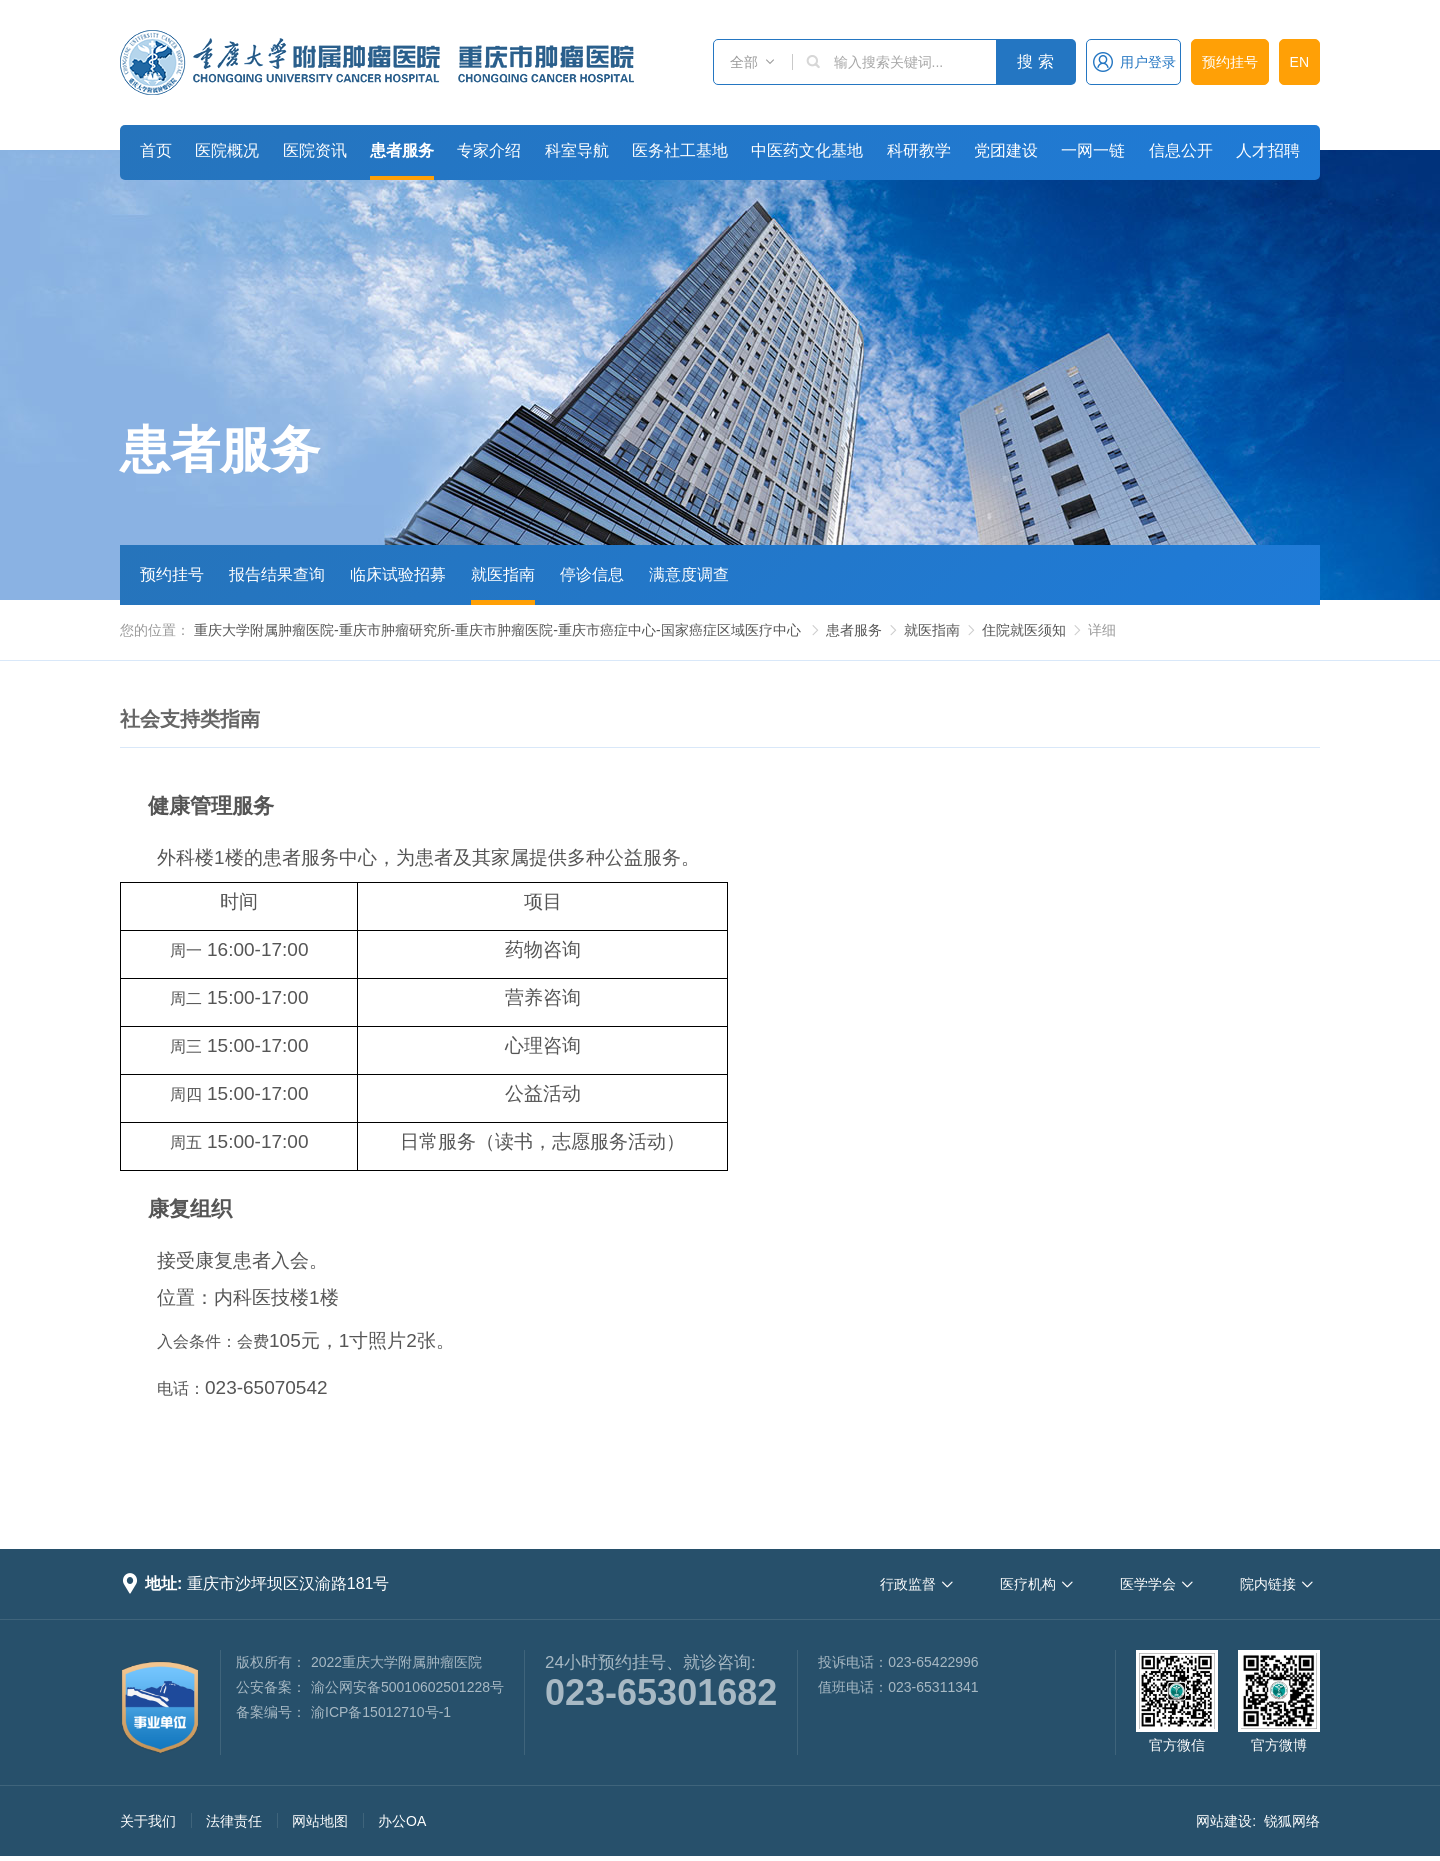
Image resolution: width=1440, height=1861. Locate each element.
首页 (156, 150)
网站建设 (1224, 1821)
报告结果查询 (277, 574)
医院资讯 (315, 150)
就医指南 (503, 574)
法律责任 (234, 1821)
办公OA (402, 1821)
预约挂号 (1230, 62)
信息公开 (1181, 150)
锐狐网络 (1292, 1821)
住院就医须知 (1024, 630)
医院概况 (227, 150)
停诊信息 (592, 574)
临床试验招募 (398, 574)
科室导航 (577, 150)
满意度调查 (689, 574)
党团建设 (1006, 150)
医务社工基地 (680, 150)
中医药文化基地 (807, 150)
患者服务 (402, 150)
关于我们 (148, 1821)
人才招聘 (1268, 150)
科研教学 (919, 150)
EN (1299, 62)
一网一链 (1093, 150)
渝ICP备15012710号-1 (381, 1712)
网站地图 (320, 1821)
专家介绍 (489, 150)
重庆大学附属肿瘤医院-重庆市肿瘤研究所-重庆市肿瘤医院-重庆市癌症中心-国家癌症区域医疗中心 (497, 630)
